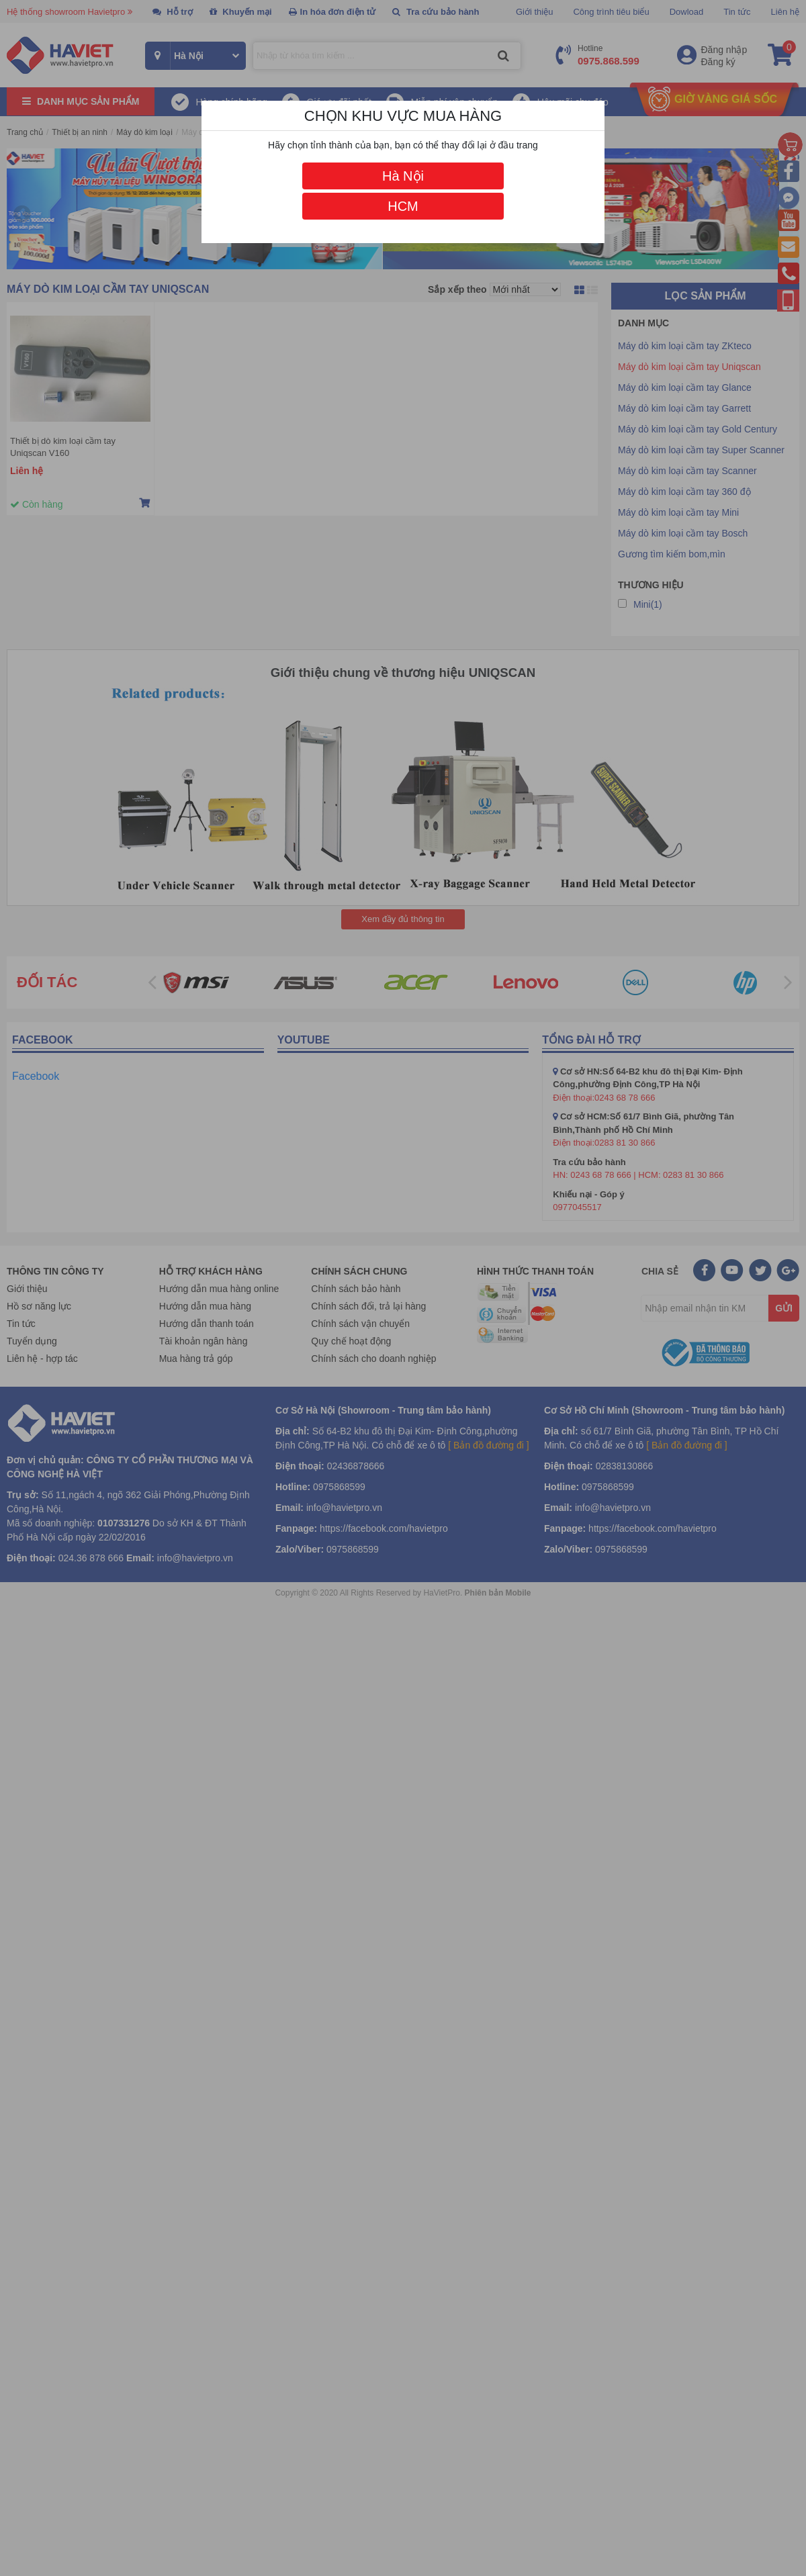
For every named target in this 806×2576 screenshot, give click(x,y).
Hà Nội (403, 176)
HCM (403, 206)
